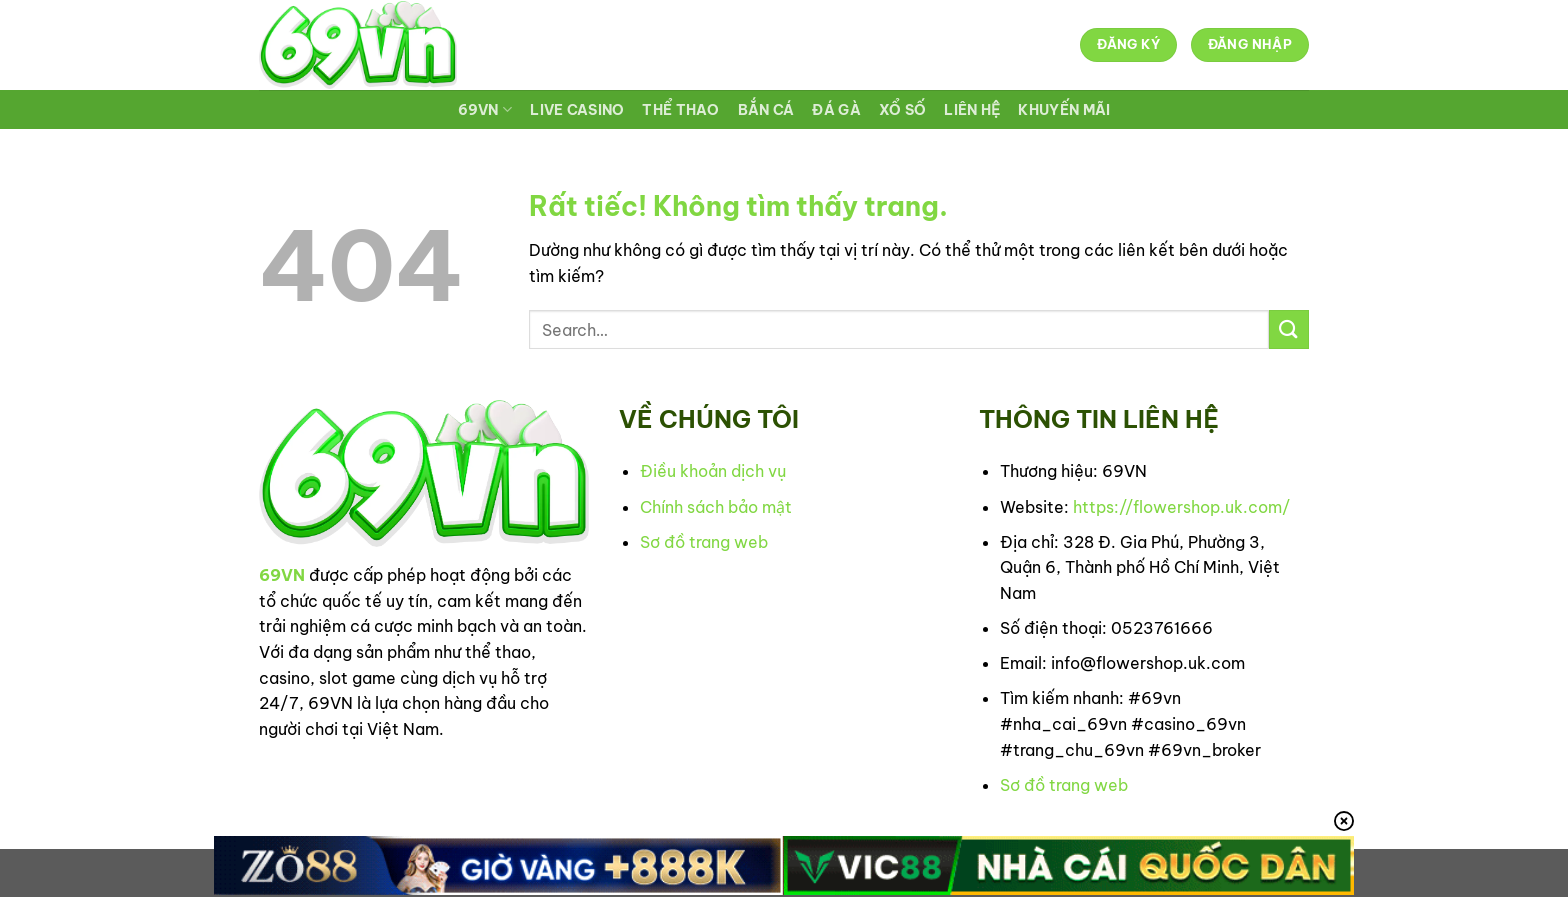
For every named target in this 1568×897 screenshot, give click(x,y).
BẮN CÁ (766, 110)
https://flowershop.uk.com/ (1181, 507)
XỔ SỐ (902, 110)
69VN (485, 109)
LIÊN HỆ (972, 110)
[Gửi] (1289, 329)
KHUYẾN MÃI (1064, 110)
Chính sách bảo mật (716, 507)
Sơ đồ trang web (704, 542)
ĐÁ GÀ (836, 110)
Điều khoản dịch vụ (713, 471)
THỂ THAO (680, 110)
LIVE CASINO (577, 110)
